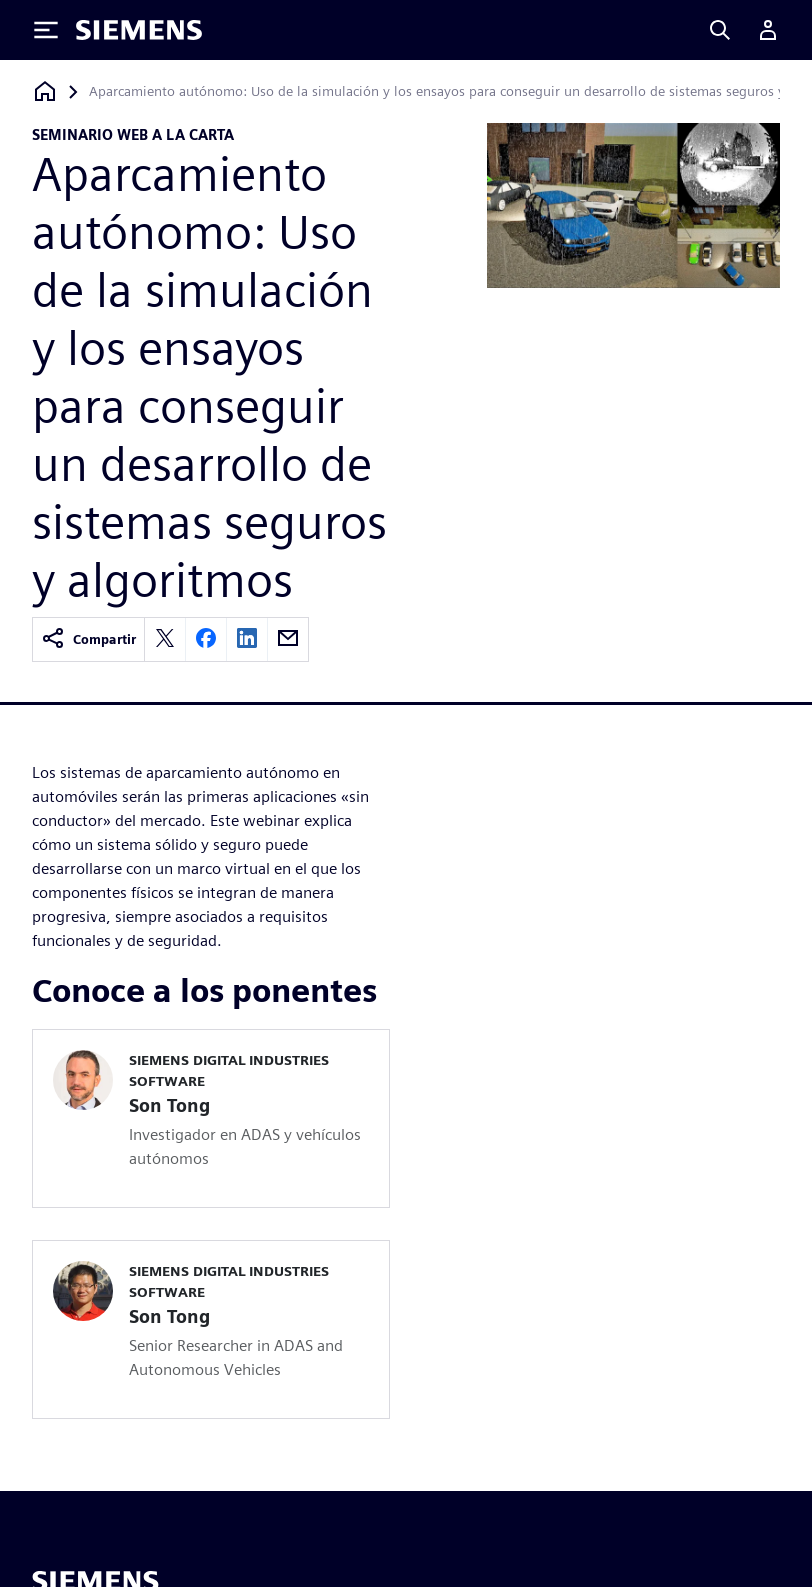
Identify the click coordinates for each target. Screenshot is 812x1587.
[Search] (720, 30)
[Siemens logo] (139, 30)
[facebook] (206, 639)
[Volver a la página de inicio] (45, 91)
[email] (288, 639)
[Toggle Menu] (46, 30)
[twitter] (165, 639)
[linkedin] (247, 639)
